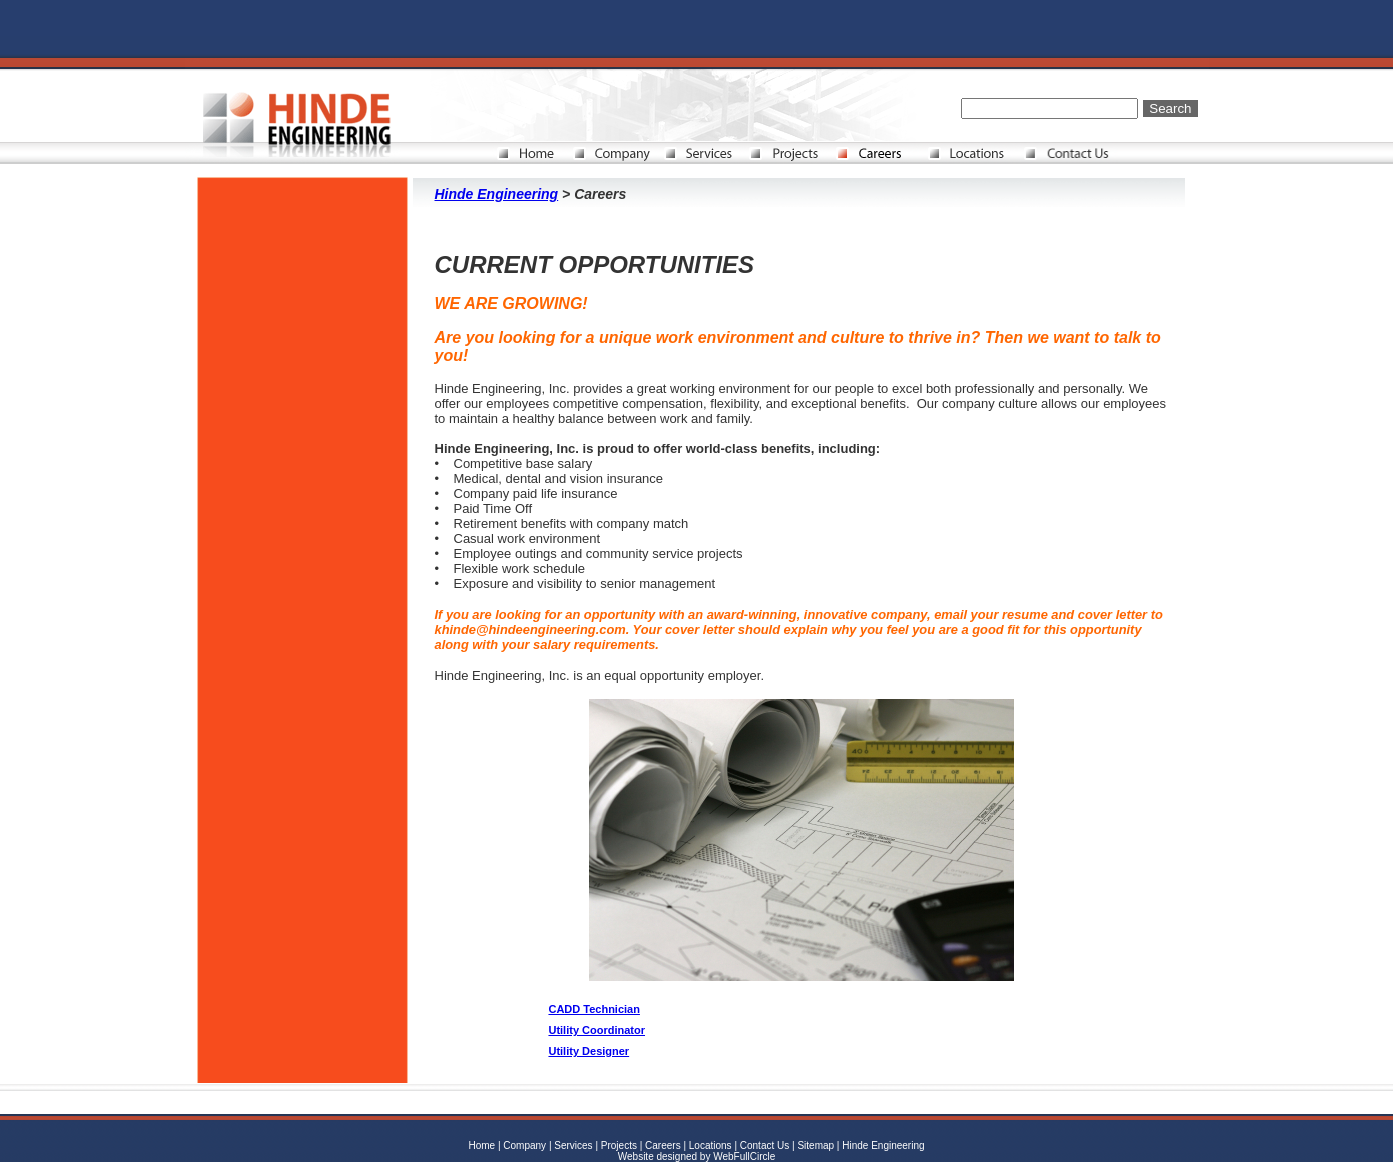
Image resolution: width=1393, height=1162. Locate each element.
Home (481, 1145)
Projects (619, 1145)
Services (573, 1145)
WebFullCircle (744, 1156)
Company (524, 1145)
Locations (710, 1145)
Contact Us (766, 1145)
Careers (663, 1145)
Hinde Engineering (497, 194)
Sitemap (815, 1145)
